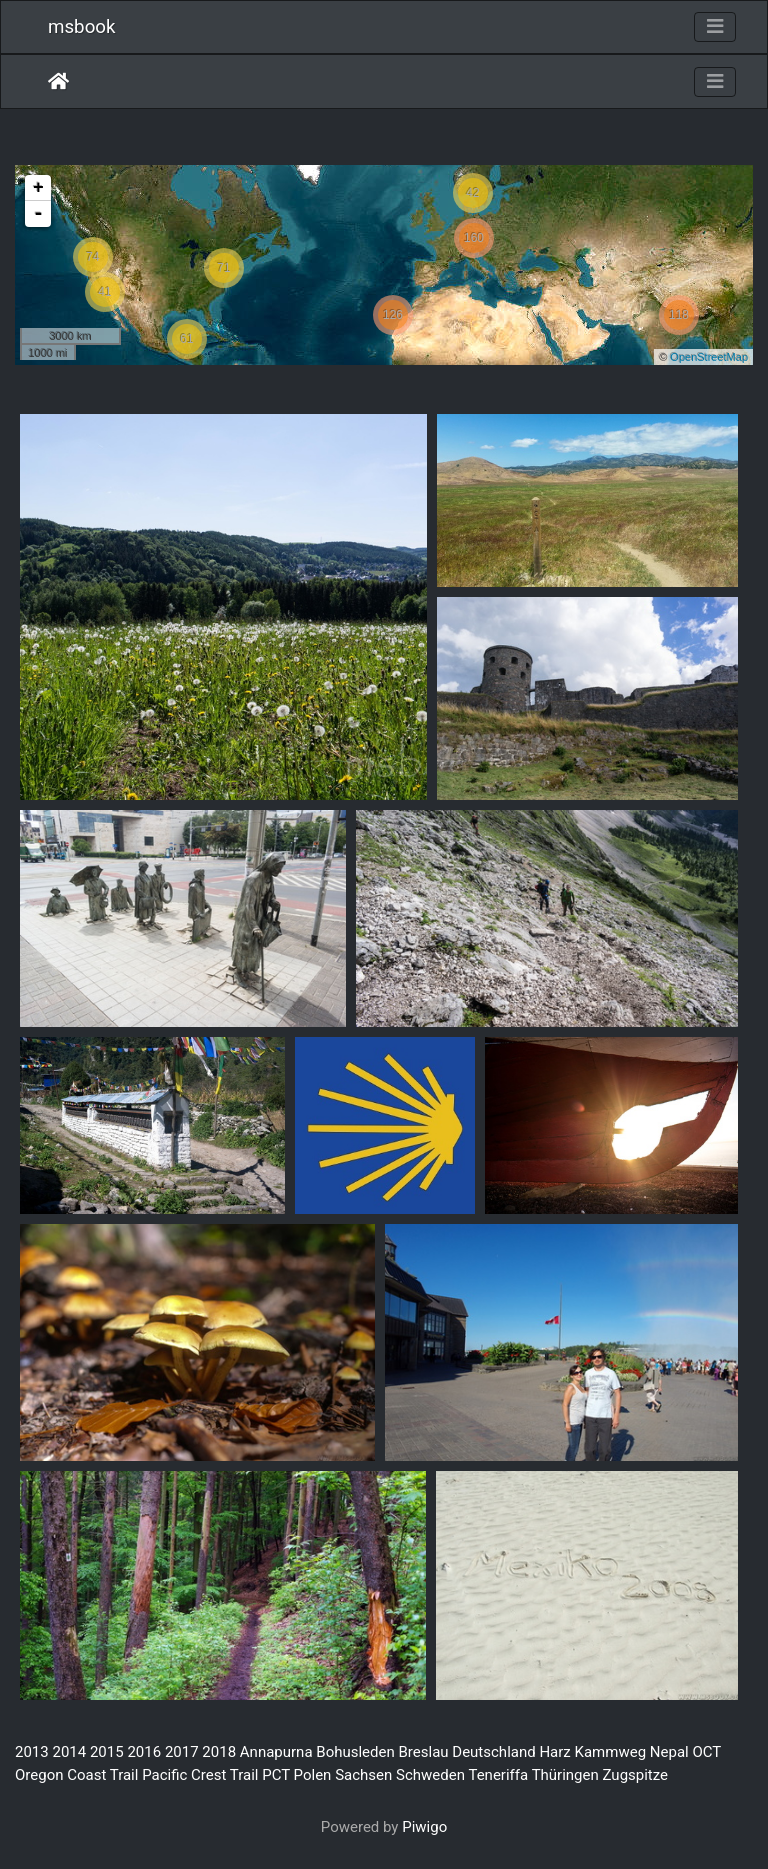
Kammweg (611, 1752)
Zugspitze (636, 1775)
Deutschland (493, 1752)
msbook (82, 27)
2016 (144, 1752)
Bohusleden (355, 1752)
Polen (313, 1775)
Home (58, 81)
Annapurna (276, 1752)
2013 (32, 1752)
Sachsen (363, 1775)
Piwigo (424, 1827)
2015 (107, 1752)
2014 (69, 1752)
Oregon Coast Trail (76, 1775)
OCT (706, 1752)
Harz (554, 1752)
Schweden (430, 1775)
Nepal (669, 1752)
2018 (219, 1752)
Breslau (424, 1752)
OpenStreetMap (709, 357)
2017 (182, 1752)
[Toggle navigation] (715, 27)
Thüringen (565, 1775)
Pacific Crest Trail (200, 1775)
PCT (276, 1775)
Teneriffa (498, 1775)
